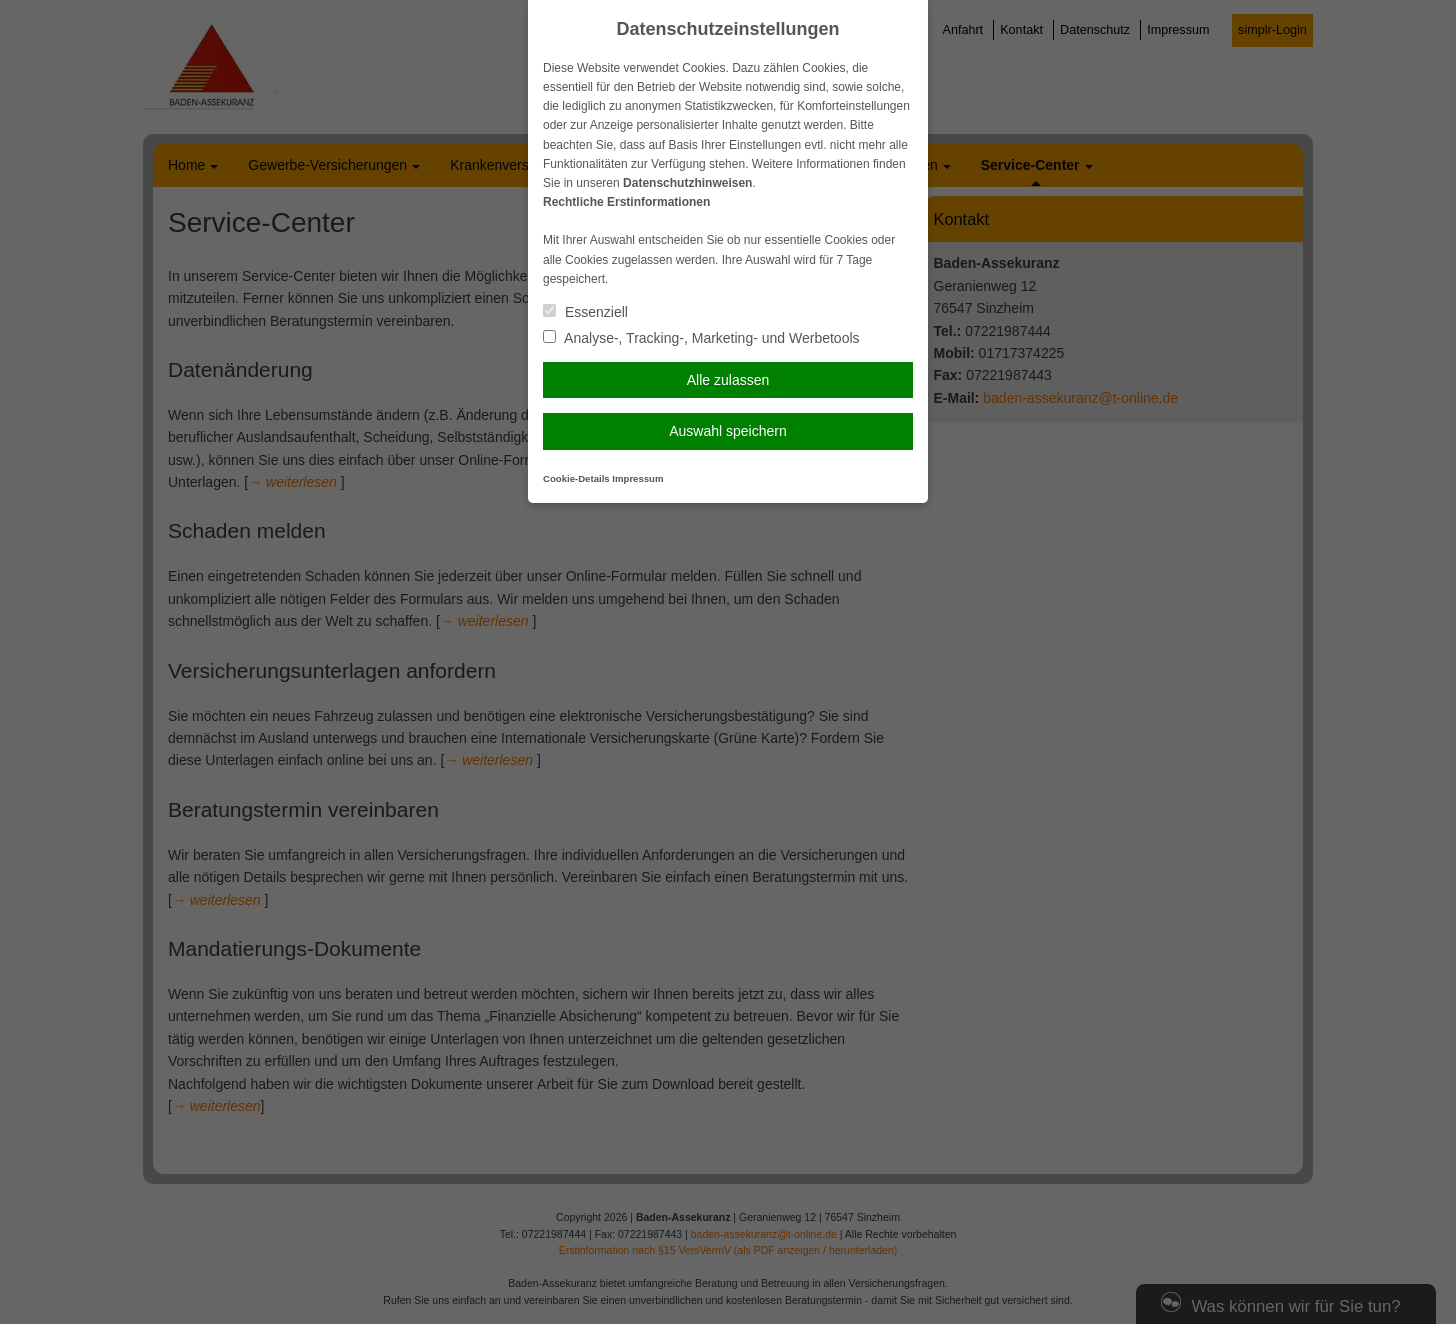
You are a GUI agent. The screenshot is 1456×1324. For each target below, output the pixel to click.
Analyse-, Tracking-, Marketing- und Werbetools (701, 338)
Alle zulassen (728, 380)
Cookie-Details (576, 478)
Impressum (637, 478)
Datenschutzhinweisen (687, 183)
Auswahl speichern (728, 431)
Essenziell (585, 312)
